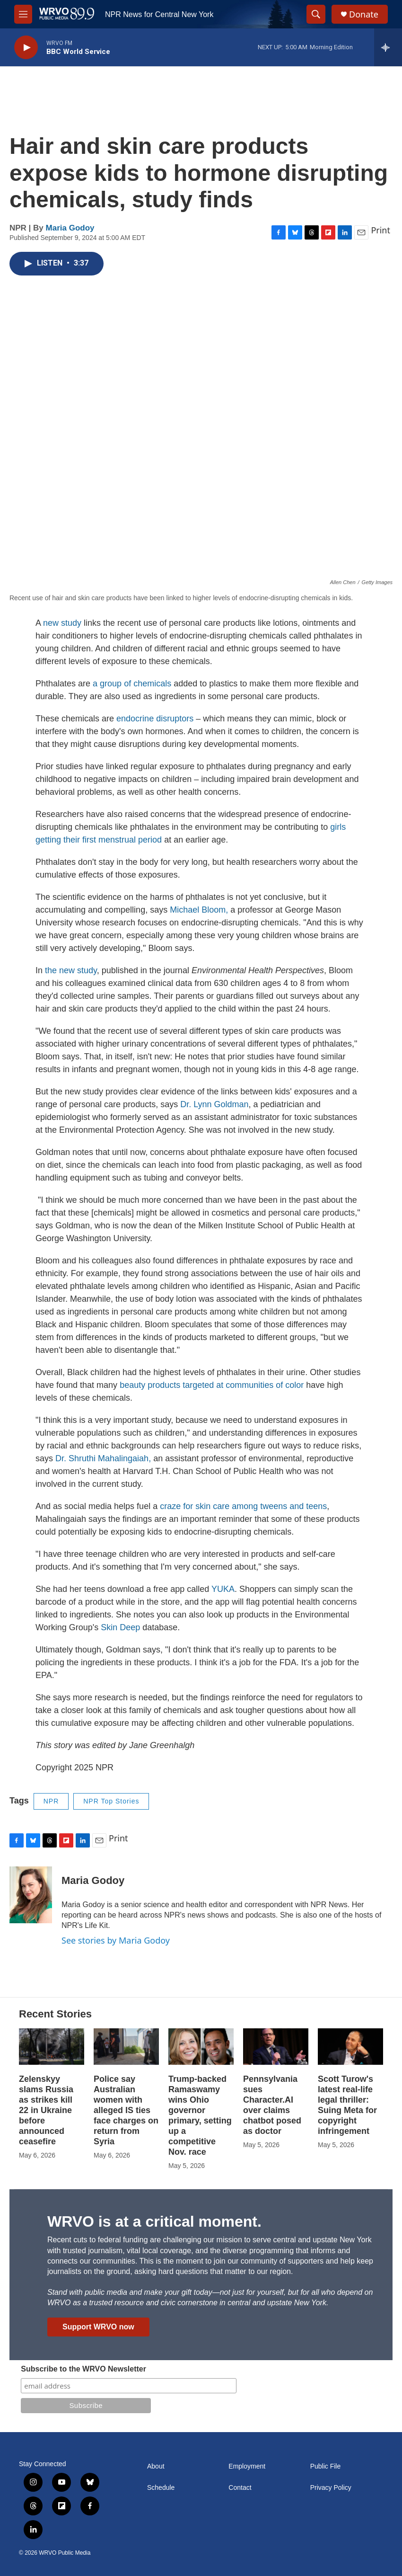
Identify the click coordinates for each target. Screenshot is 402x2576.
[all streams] (388, 47)
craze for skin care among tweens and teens (243, 1506)
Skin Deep (120, 1627)
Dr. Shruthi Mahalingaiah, (103, 1458)
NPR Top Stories (111, 1801)
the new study (71, 970)
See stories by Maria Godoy (115, 1940)
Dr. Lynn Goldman (213, 1104)
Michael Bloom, (197, 910)
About (156, 2466)
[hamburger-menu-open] (23, 14)
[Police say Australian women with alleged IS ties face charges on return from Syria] (126, 2046)
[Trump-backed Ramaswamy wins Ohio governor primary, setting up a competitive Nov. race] (201, 2046)
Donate (363, 14)
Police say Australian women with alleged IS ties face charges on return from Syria (126, 2110)
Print (380, 230)
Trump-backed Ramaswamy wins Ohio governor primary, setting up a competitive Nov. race (200, 2115)
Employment (246, 2466)
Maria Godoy (70, 227)
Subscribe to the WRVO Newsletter (83, 2369)
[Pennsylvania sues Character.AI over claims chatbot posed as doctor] (275, 2046)
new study (62, 623)
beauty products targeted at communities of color (213, 1385)
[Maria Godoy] (30, 1894)
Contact (239, 2487)
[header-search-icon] (315, 14)
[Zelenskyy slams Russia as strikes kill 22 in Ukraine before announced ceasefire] (51, 2046)
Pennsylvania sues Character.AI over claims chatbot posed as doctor (272, 2105)
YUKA (223, 1589)
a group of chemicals (132, 683)
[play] (26, 47)
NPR (51, 1801)
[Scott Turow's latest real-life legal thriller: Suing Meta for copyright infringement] (350, 2046)
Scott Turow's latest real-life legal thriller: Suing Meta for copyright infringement (347, 2105)
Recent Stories (55, 2014)
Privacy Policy (330, 2487)
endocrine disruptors (156, 718)
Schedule (161, 2487)
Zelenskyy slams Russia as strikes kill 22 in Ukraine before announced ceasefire (46, 2110)
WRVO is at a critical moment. (154, 2221)
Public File (325, 2466)
